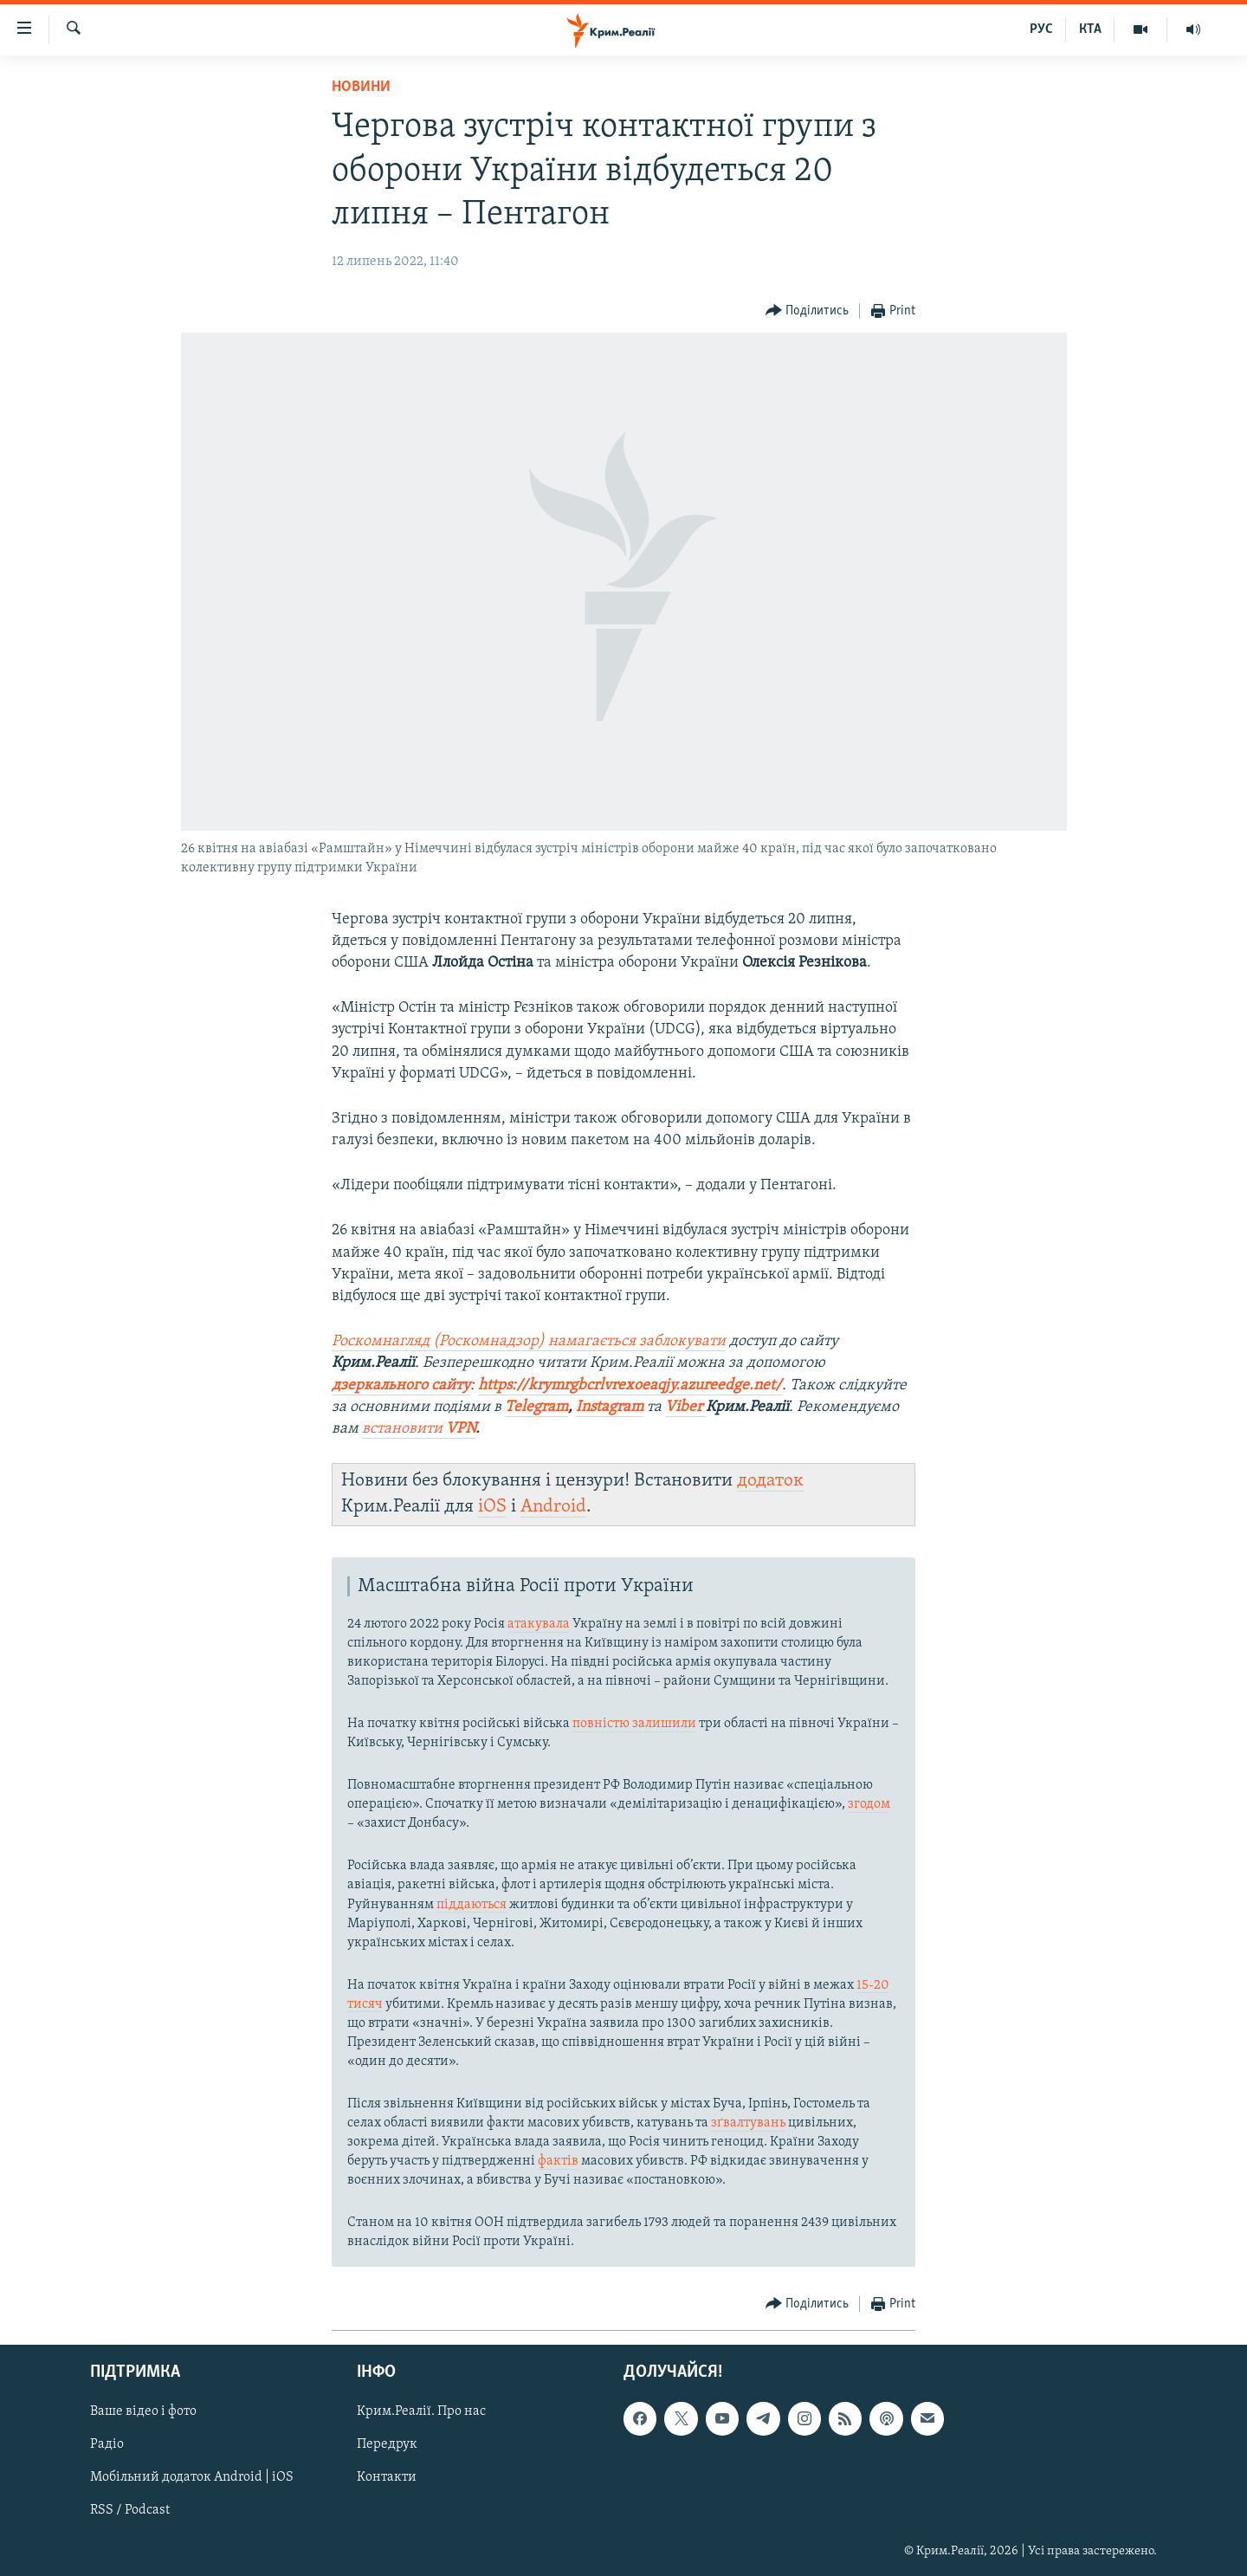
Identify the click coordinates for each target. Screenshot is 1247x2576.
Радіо (107, 2445)
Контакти (387, 2478)
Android (553, 1507)
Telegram (536, 1407)
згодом (869, 1804)
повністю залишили (634, 1724)
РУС (1041, 29)
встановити (418, 1429)
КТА (1090, 29)
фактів (558, 2161)
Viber (685, 1407)
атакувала (538, 1624)
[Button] (808, 311)
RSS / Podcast (130, 2511)
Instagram (609, 1407)
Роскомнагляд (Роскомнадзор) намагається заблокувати (529, 1341)
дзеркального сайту (401, 1385)
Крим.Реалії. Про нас (421, 2412)
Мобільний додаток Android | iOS (192, 2478)
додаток (770, 1481)
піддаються (471, 1905)
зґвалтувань (748, 2123)
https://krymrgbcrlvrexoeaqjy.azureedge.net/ (630, 1385)
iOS (492, 1507)
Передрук (387, 2445)
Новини (361, 87)
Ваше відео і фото (143, 2412)
